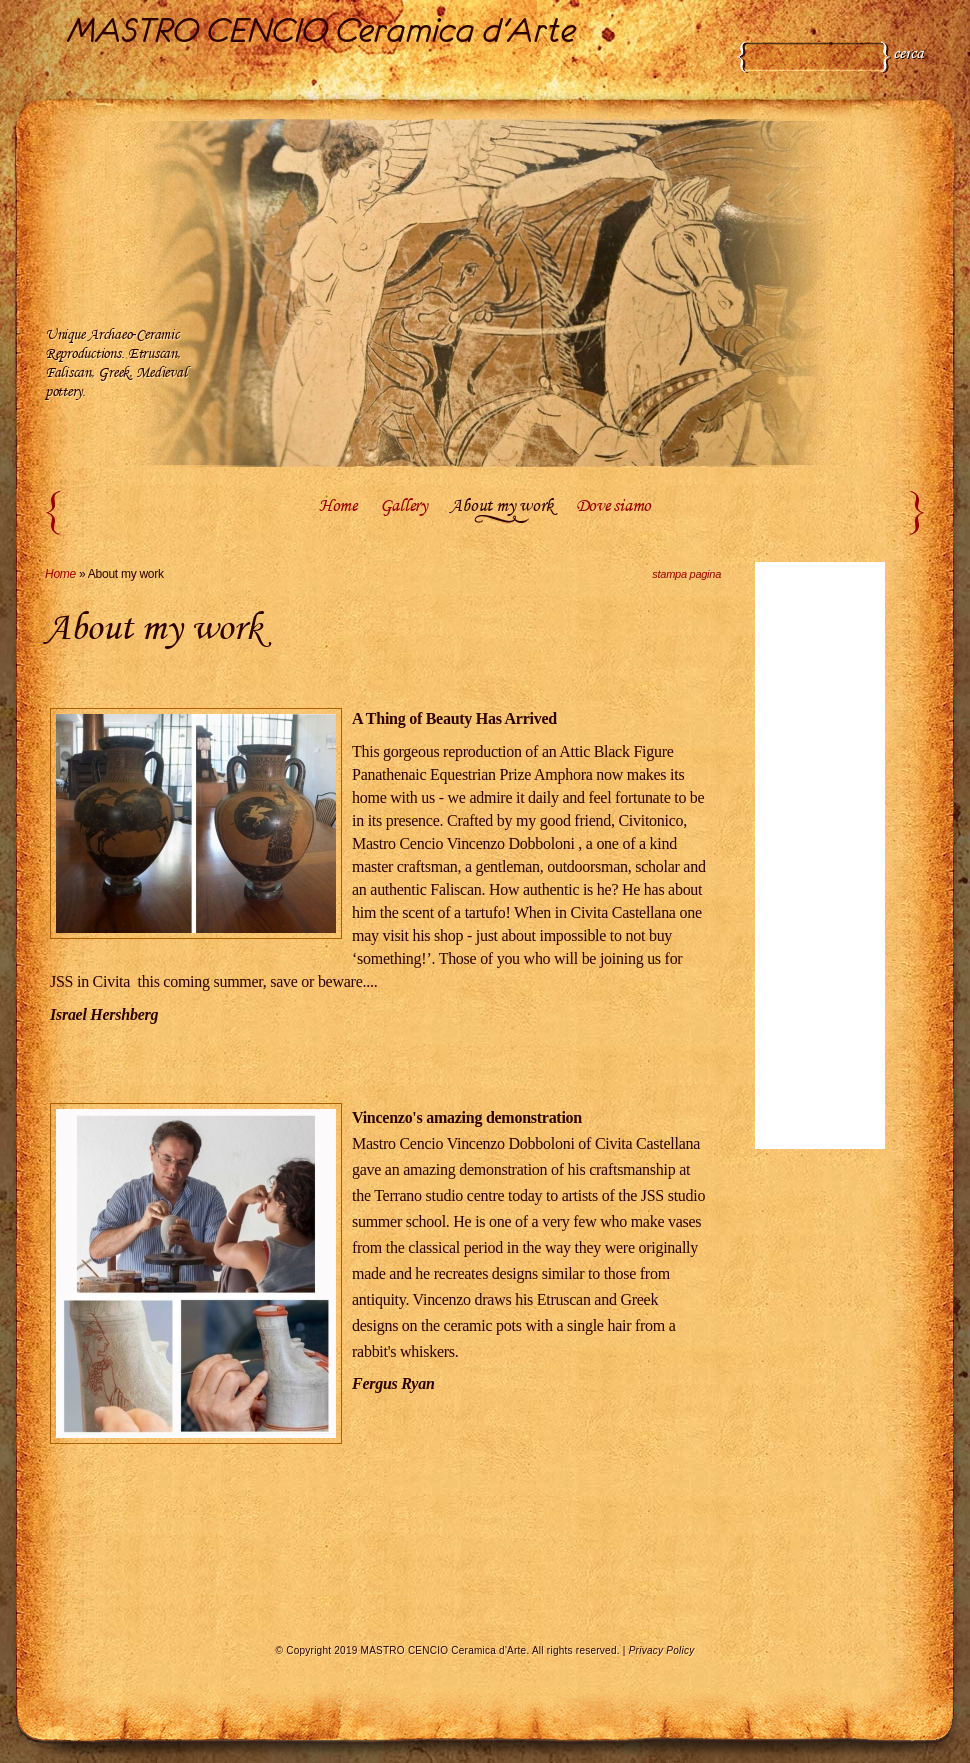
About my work (501, 507)
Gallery (404, 507)
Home (338, 507)
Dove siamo (613, 507)
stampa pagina (686, 574)
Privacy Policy (662, 1650)
